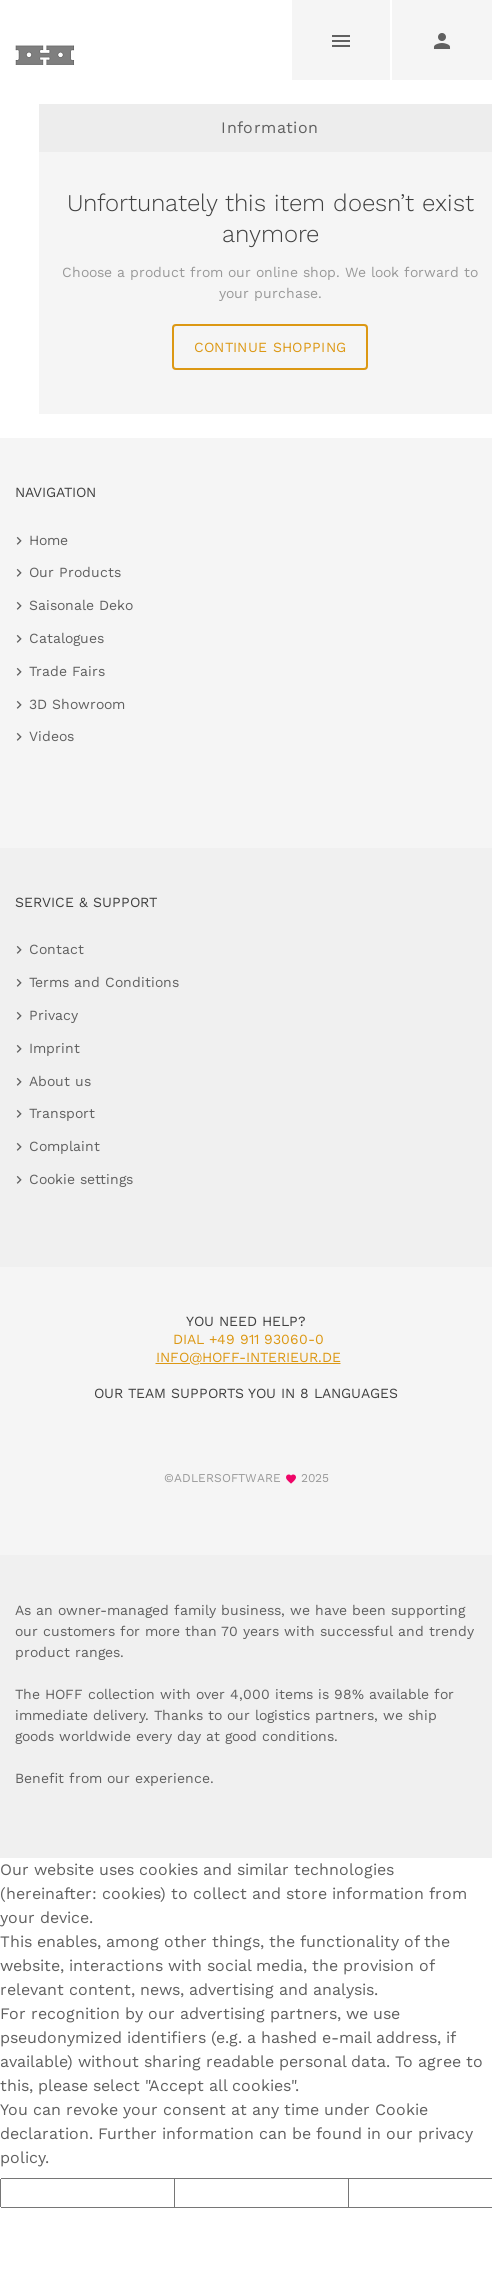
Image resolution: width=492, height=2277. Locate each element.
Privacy (53, 1015)
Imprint (54, 1048)
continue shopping (270, 347)
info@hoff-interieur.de (248, 1357)
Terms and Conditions (104, 982)
